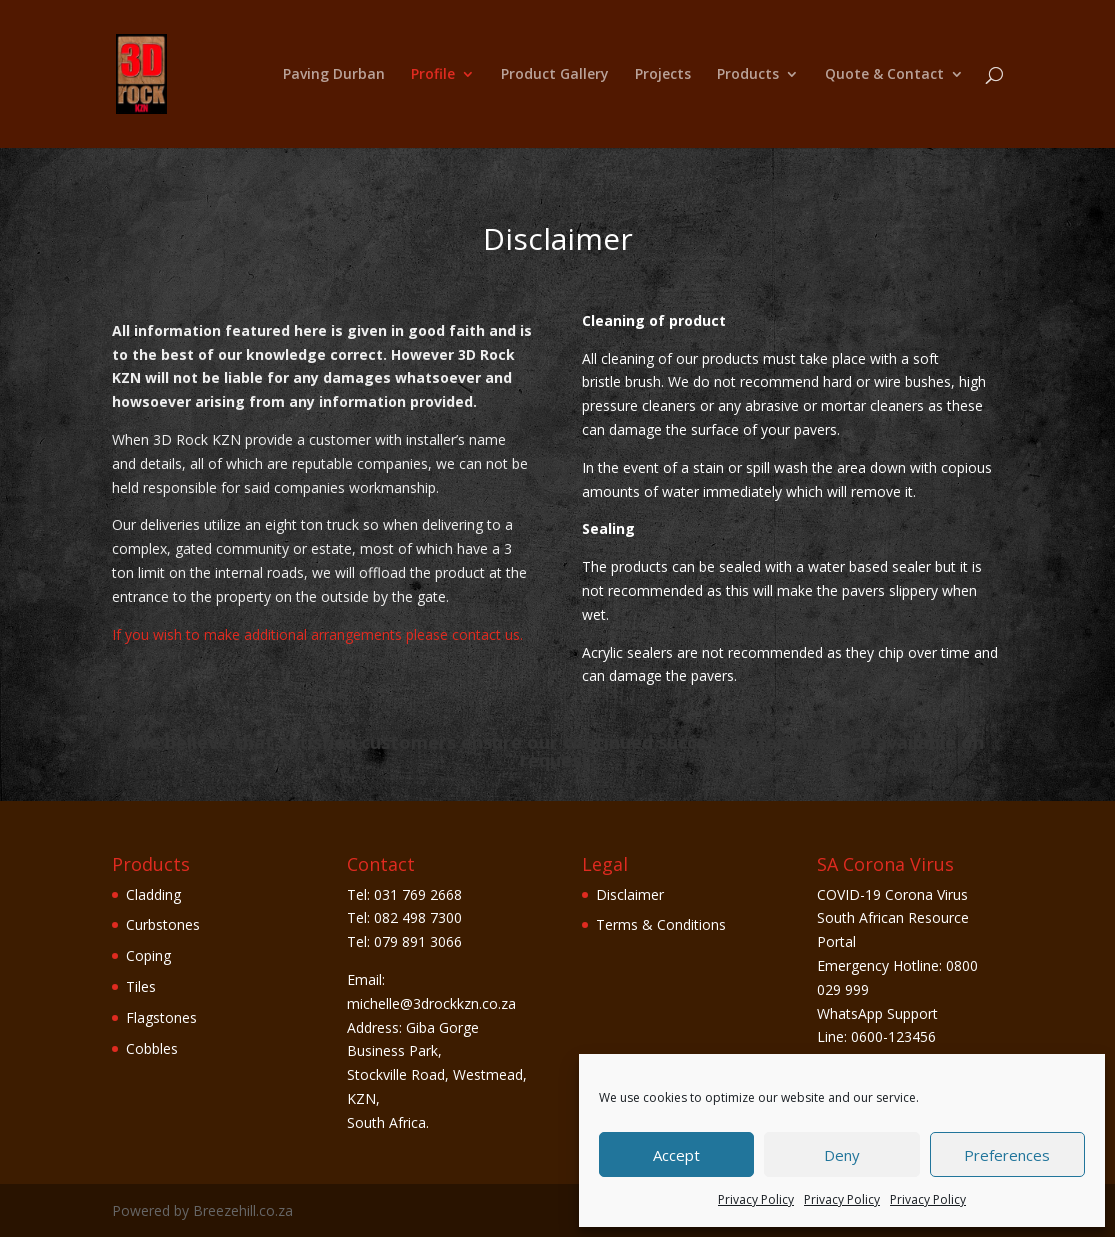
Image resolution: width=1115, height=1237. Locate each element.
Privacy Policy (756, 1199)
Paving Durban (334, 75)
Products (748, 75)
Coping (148, 955)
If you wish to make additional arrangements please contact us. (317, 634)
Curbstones (163, 924)
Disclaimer (630, 894)
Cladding (153, 894)
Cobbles (152, 1048)
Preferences (1007, 1155)
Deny (842, 1155)
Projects (663, 75)
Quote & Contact (884, 75)
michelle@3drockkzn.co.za (431, 1003)
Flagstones (161, 1017)
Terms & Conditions (661, 924)
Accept (676, 1155)
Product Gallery (555, 75)
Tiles (141, 986)
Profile (433, 75)
